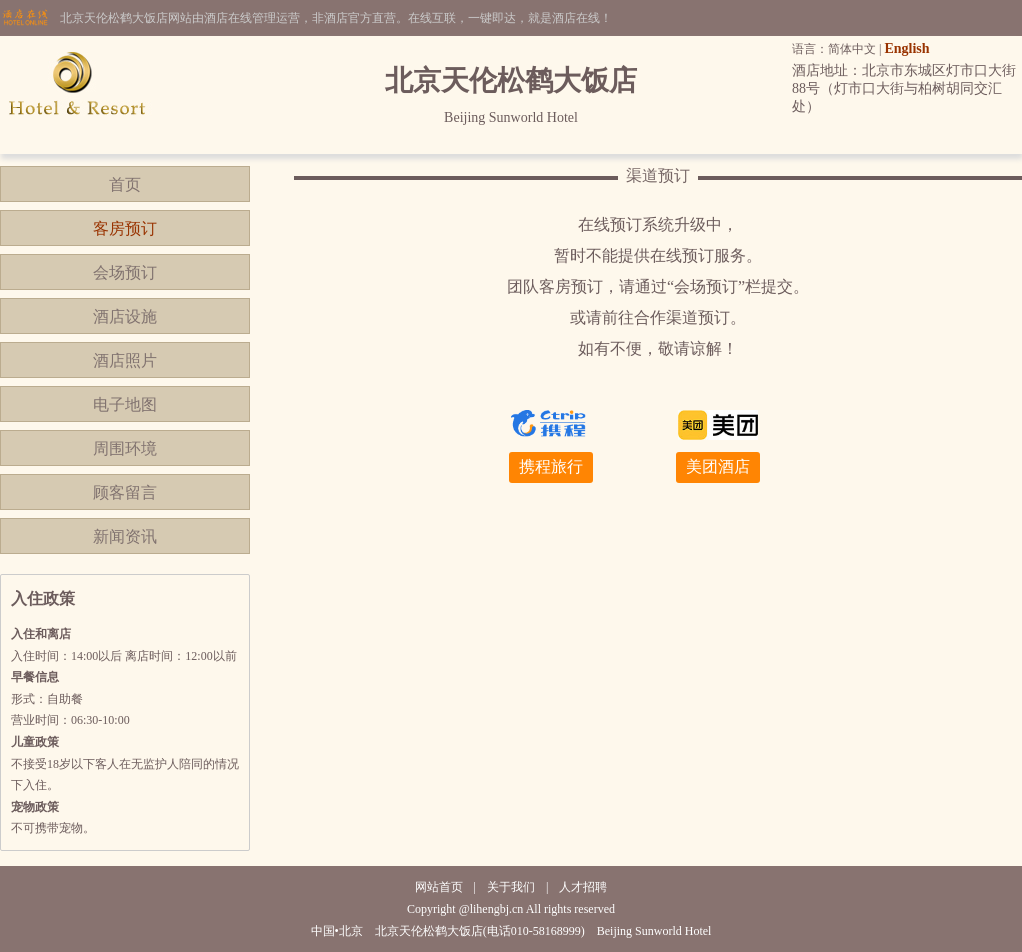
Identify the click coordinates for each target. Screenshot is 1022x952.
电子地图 (125, 404)
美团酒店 (718, 466)
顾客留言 (125, 492)
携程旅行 (551, 466)
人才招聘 (583, 887)
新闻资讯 (125, 536)
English (906, 48)
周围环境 (125, 448)
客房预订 (125, 228)
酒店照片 (125, 360)
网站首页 (439, 887)
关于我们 (511, 887)
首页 (125, 184)
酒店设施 (125, 316)
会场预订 (125, 272)
